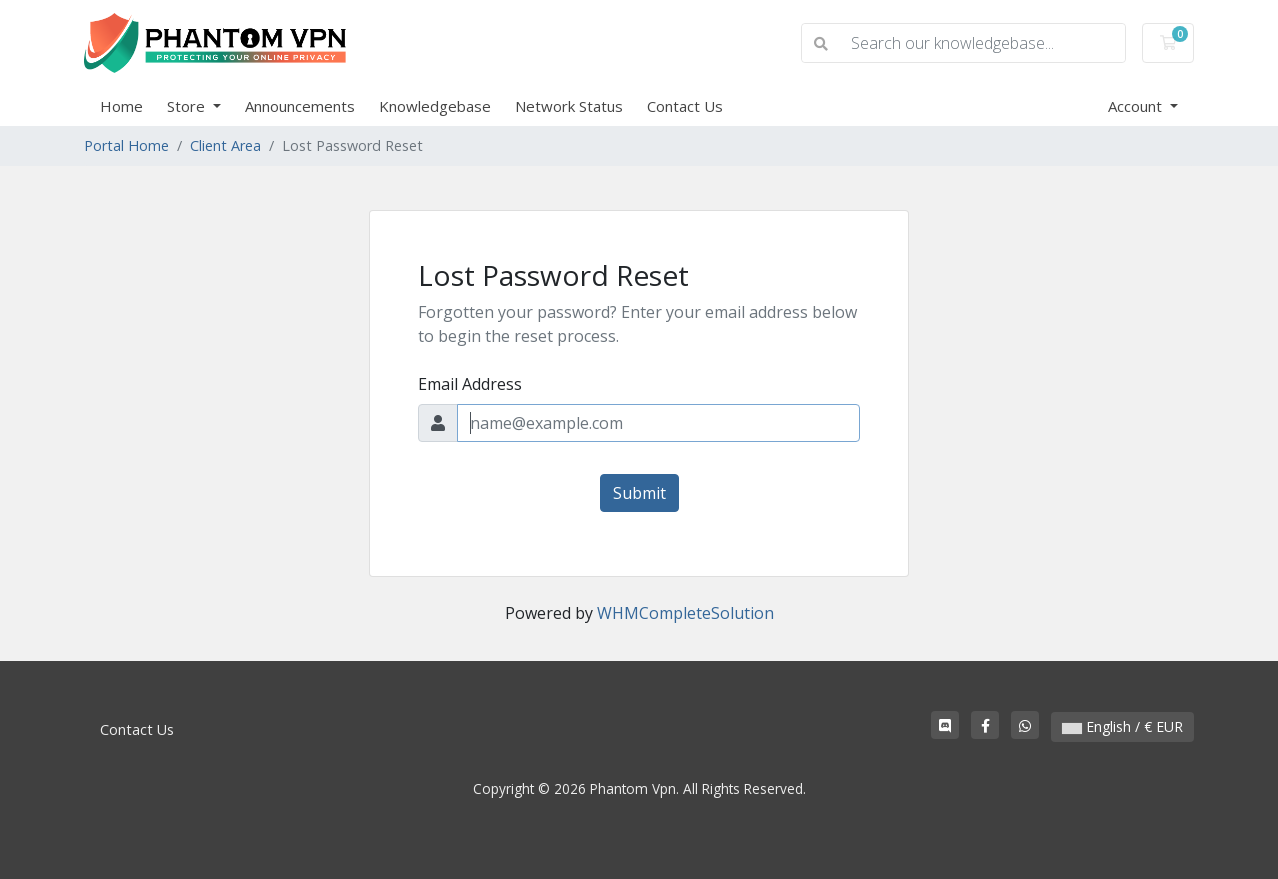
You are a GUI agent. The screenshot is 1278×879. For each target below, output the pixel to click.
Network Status (569, 106)
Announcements (300, 106)
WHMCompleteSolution (685, 613)
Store (188, 106)
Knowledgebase (435, 106)
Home (121, 106)
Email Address (470, 384)
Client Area (225, 145)
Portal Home (126, 145)
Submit (639, 493)
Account (1137, 106)
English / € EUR (1122, 726)
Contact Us (685, 106)
